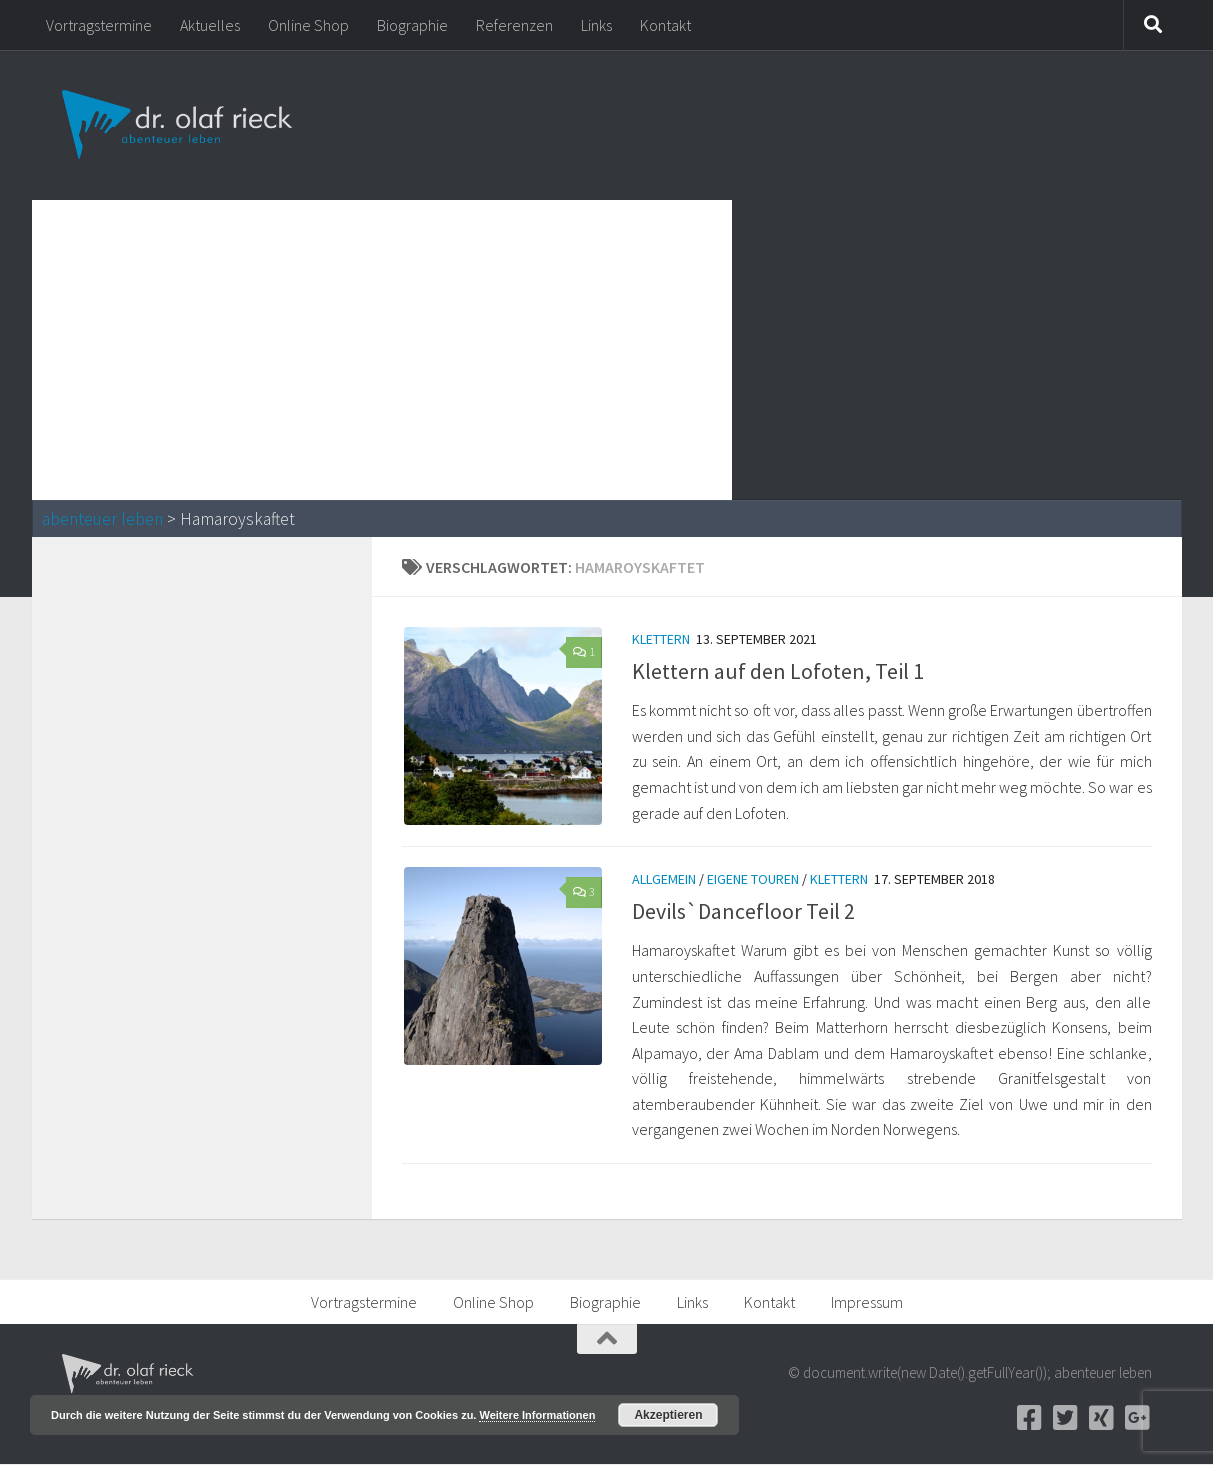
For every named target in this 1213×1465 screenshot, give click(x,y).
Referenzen (514, 25)
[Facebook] (1030, 1419)
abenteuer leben (102, 519)
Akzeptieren (668, 1415)
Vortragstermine (99, 25)
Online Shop (308, 25)
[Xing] (1102, 1419)
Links (596, 25)
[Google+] (1138, 1419)
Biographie (412, 25)
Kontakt (665, 25)
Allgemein (664, 880)
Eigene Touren (753, 880)
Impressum (867, 1303)
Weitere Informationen (537, 1415)
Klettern (661, 639)
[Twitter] (1066, 1419)
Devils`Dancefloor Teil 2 (743, 912)
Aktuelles (210, 25)
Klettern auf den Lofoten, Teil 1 (778, 671)
